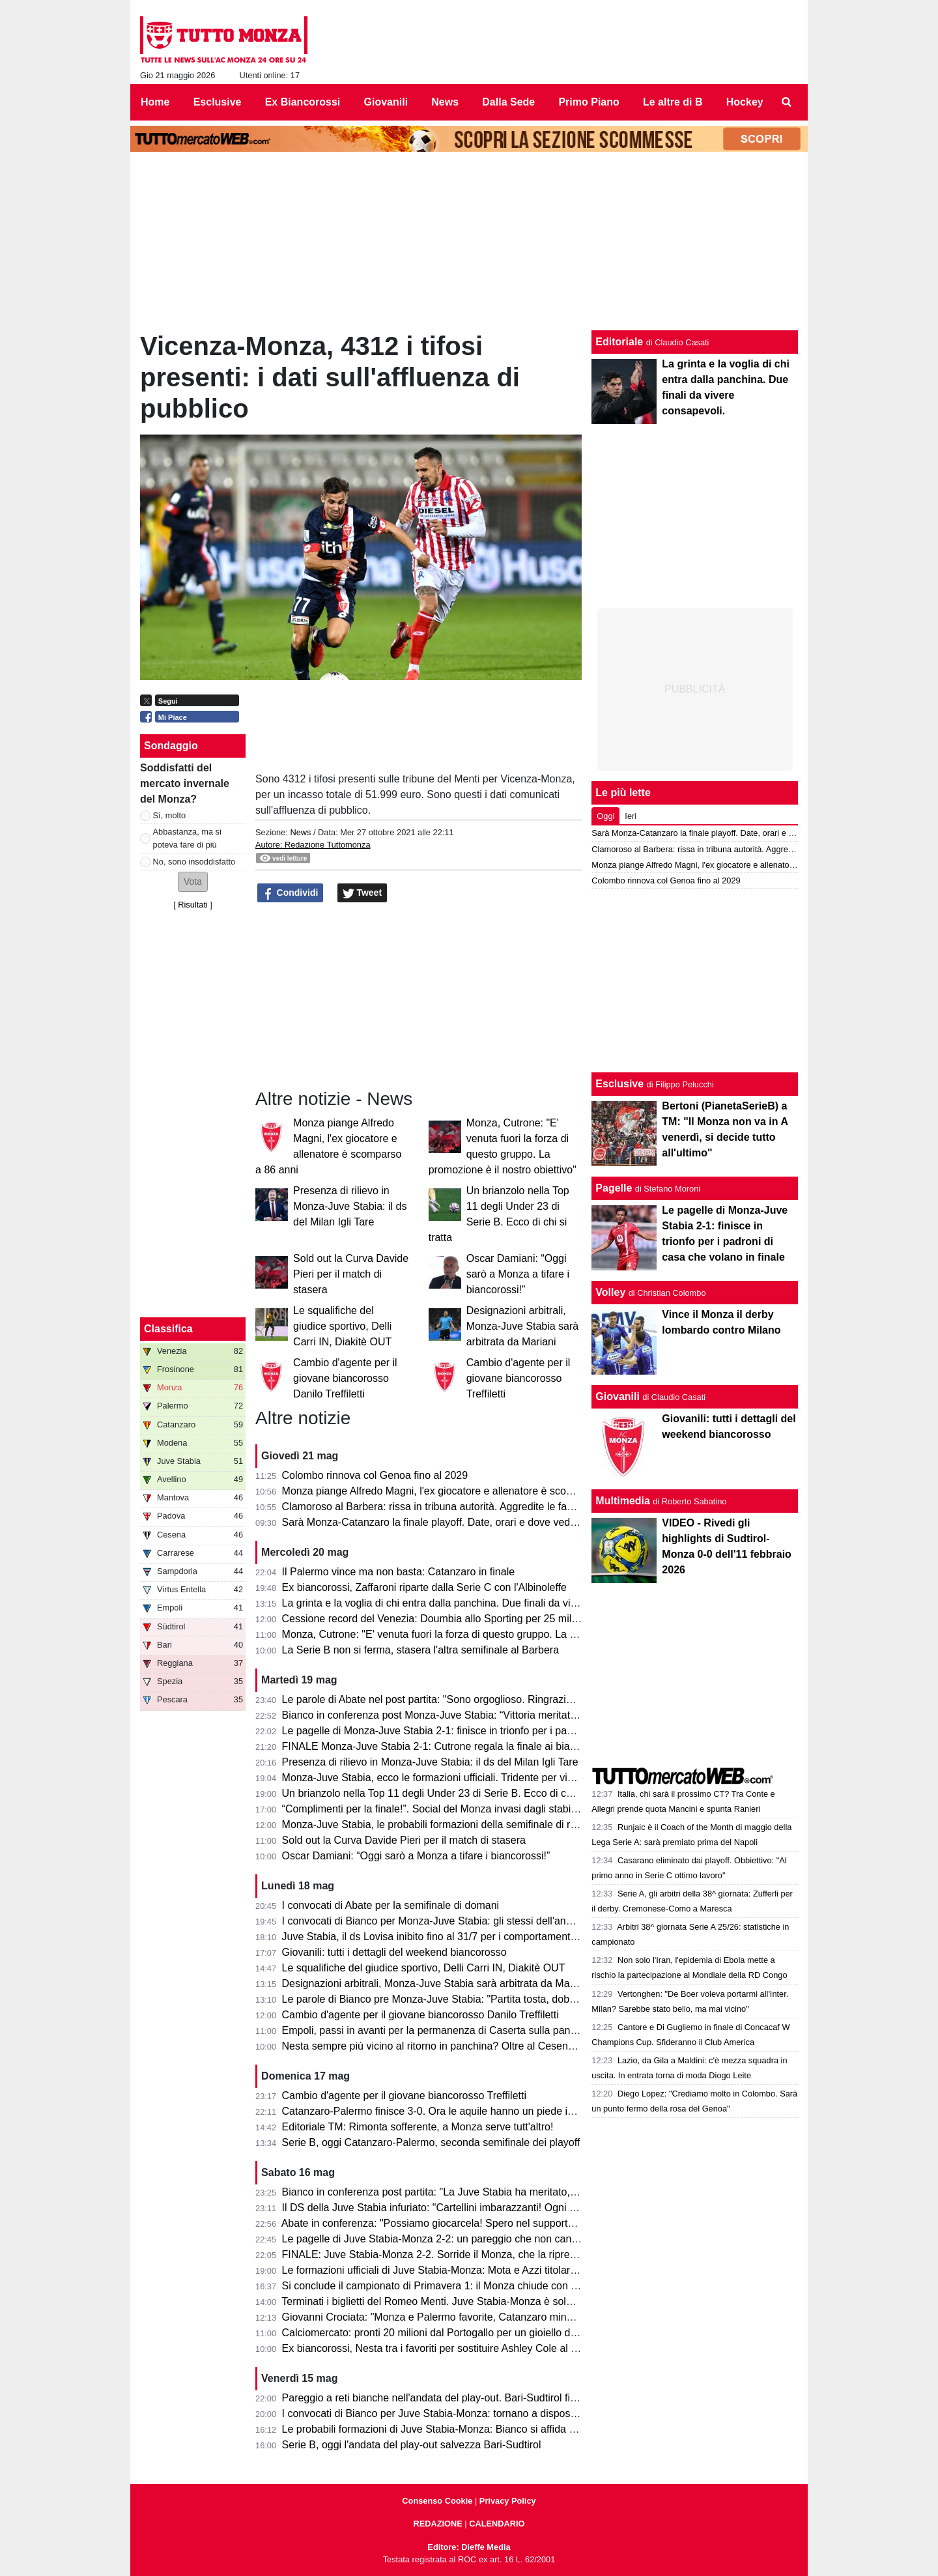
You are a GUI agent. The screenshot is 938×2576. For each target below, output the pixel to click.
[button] (193, 882)
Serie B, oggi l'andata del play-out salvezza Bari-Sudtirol (411, 2444)
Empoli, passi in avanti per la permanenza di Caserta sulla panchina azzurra (457, 2030)
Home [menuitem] (155, 101)
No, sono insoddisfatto (194, 861)
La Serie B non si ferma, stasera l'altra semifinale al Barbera (420, 1649)
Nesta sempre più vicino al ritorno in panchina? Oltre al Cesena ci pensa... (453, 2046)
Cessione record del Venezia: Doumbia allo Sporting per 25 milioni (435, 1618)
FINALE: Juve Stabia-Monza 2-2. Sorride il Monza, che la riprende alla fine (454, 2254)
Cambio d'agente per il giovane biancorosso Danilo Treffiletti (345, 1378)
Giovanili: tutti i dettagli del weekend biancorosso (394, 1952)
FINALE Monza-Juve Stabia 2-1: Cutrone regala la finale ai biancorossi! (447, 1746)
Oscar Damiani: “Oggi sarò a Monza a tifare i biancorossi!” (517, 1274)
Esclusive (619, 1083)
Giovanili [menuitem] (386, 101)
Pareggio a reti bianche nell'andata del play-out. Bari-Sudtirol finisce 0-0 (447, 2397)
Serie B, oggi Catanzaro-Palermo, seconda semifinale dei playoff (431, 2142)
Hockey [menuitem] (744, 101)
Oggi (605, 816)
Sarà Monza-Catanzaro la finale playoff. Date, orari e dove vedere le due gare (461, 1522)
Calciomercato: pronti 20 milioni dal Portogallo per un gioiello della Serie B (453, 2332)
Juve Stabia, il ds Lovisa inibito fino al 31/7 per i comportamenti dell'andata (454, 1936)
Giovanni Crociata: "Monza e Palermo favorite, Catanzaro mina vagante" (449, 2317)
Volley (610, 1292)
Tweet (362, 893)
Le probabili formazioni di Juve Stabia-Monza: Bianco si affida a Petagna (449, 2429)
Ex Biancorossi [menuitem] (303, 101)
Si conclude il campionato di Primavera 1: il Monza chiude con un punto (447, 2285)
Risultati (193, 904)
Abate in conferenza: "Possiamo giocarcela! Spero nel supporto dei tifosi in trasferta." (477, 2223)
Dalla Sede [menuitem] (508, 101)
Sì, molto (169, 815)
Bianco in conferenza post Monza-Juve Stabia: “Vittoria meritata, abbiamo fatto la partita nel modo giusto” (525, 1715)
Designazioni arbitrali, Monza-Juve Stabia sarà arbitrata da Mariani (522, 1326)
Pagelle (613, 1188)
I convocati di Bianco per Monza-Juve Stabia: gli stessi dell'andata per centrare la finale (483, 1920)
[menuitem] (786, 102)
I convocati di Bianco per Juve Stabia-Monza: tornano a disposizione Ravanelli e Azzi (478, 2413)
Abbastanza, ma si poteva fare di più (187, 838)
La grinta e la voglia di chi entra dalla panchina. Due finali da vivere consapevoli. (466, 1603)
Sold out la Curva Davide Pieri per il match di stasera (350, 1274)
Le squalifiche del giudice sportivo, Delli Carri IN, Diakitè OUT (342, 1326)
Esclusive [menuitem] (217, 101)
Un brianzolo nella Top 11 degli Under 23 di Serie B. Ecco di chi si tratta (447, 1793)
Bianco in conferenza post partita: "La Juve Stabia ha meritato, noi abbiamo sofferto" (476, 2191)
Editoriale (619, 341)
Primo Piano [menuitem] (588, 101)
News (300, 832)
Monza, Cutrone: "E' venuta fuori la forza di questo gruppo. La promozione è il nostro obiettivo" (500, 1634)
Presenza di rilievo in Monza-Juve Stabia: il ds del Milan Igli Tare (349, 1206)
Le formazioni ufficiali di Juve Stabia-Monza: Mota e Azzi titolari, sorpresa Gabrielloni (477, 2270)
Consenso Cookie (437, 2501)
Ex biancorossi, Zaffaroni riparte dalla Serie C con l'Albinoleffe (424, 1587)
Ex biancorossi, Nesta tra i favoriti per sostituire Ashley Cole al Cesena (444, 2348)
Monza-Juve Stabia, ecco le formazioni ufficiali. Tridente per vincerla (439, 1777)
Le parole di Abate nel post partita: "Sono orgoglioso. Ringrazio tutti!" (440, 1699)
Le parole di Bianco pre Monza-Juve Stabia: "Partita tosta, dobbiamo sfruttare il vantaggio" (490, 1999)
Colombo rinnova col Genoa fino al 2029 (375, 1475)
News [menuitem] (445, 101)
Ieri (630, 816)
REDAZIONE (437, 2523)
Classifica (168, 1328)
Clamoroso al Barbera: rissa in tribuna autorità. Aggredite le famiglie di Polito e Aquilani (482, 1506)
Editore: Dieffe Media (468, 2547)
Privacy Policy (507, 2501)
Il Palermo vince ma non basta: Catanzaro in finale (398, 1571)
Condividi (291, 893)
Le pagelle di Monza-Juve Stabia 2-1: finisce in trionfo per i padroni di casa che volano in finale (500, 1730)
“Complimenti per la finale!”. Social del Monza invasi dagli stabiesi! (435, 1808)
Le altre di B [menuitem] (673, 101)
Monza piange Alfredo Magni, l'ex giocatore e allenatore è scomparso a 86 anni (464, 1490)
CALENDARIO (496, 2523)
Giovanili (617, 1396)
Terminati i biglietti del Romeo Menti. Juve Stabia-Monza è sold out (435, 2301)
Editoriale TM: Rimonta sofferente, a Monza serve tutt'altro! (418, 2126)
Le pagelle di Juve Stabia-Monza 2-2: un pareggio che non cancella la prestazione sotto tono (495, 2238)
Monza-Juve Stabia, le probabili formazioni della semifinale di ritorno (439, 1824)
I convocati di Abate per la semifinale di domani (391, 1905)
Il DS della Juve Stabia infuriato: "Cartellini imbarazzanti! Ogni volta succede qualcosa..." (486, 2207)
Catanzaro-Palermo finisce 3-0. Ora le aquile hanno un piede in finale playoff (458, 2111)
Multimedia (622, 1500)
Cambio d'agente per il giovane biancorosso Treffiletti (518, 1378)
